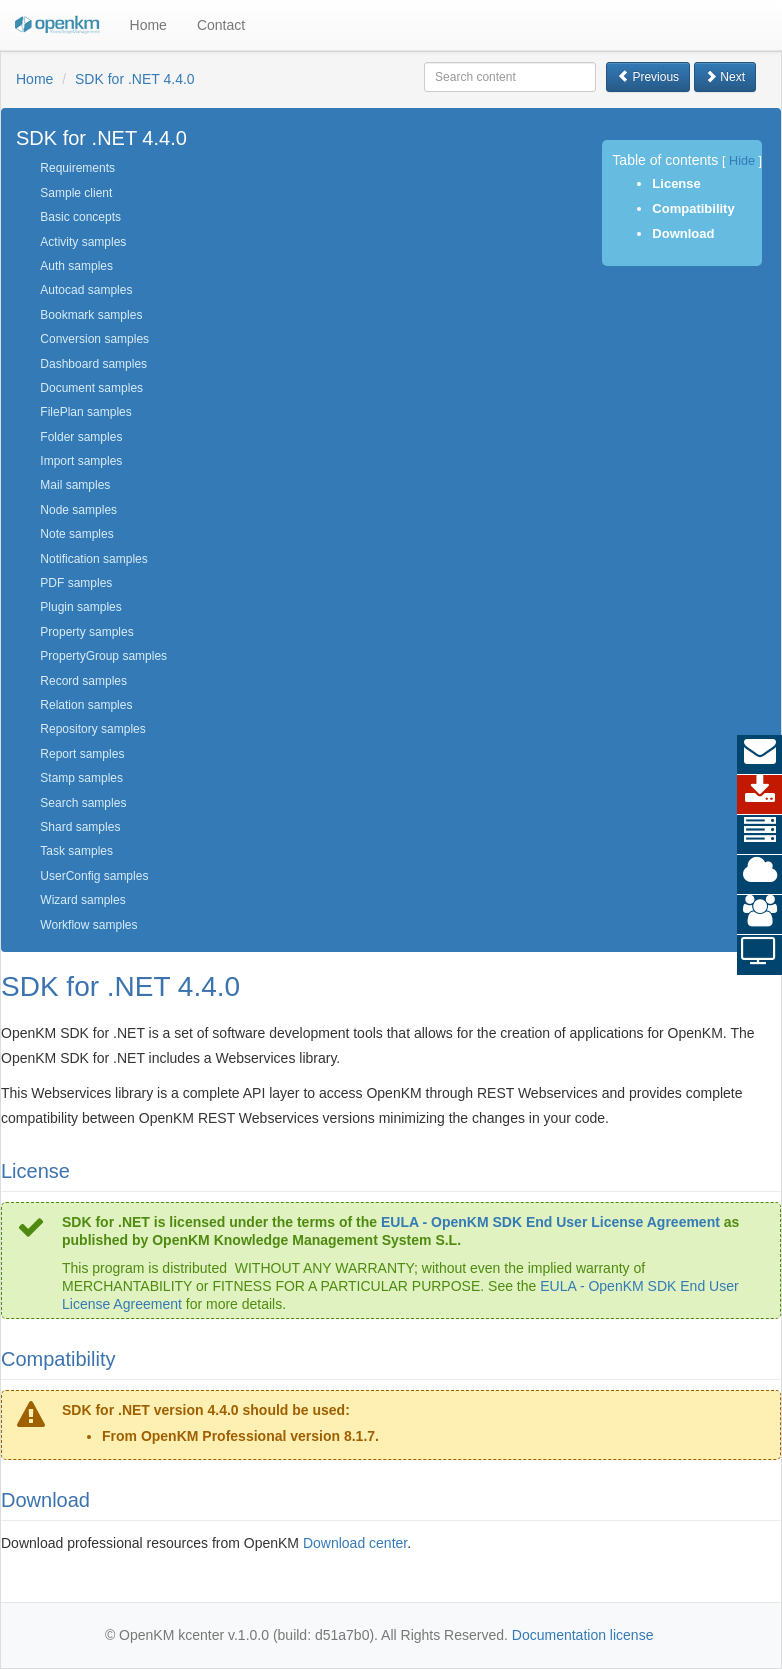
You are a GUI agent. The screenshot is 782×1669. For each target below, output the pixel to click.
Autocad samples (86, 290)
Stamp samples (81, 778)
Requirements (77, 168)
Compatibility (693, 208)
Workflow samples (88, 925)
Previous (648, 77)
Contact (221, 25)
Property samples (86, 632)
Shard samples (80, 827)
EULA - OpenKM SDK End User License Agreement (550, 1222)
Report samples (82, 754)
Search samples (83, 803)
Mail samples (75, 485)
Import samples (81, 461)
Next (725, 77)
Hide (742, 161)
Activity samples (83, 242)
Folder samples (81, 437)
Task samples (76, 851)
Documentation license (583, 1635)
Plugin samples (80, 607)
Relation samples (86, 705)
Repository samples (92, 729)
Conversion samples (94, 339)
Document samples (91, 388)
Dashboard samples (93, 364)
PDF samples (76, 583)
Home (148, 25)
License (676, 183)
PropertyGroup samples (103, 656)
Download (683, 233)
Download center (355, 1543)
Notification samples (93, 559)
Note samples (76, 534)
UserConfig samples (94, 876)
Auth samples (76, 266)
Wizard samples (82, 900)
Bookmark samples (91, 315)
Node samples (78, 510)
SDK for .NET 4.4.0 (135, 79)
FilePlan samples (85, 412)
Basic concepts (80, 217)
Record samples (83, 681)
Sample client (76, 193)
